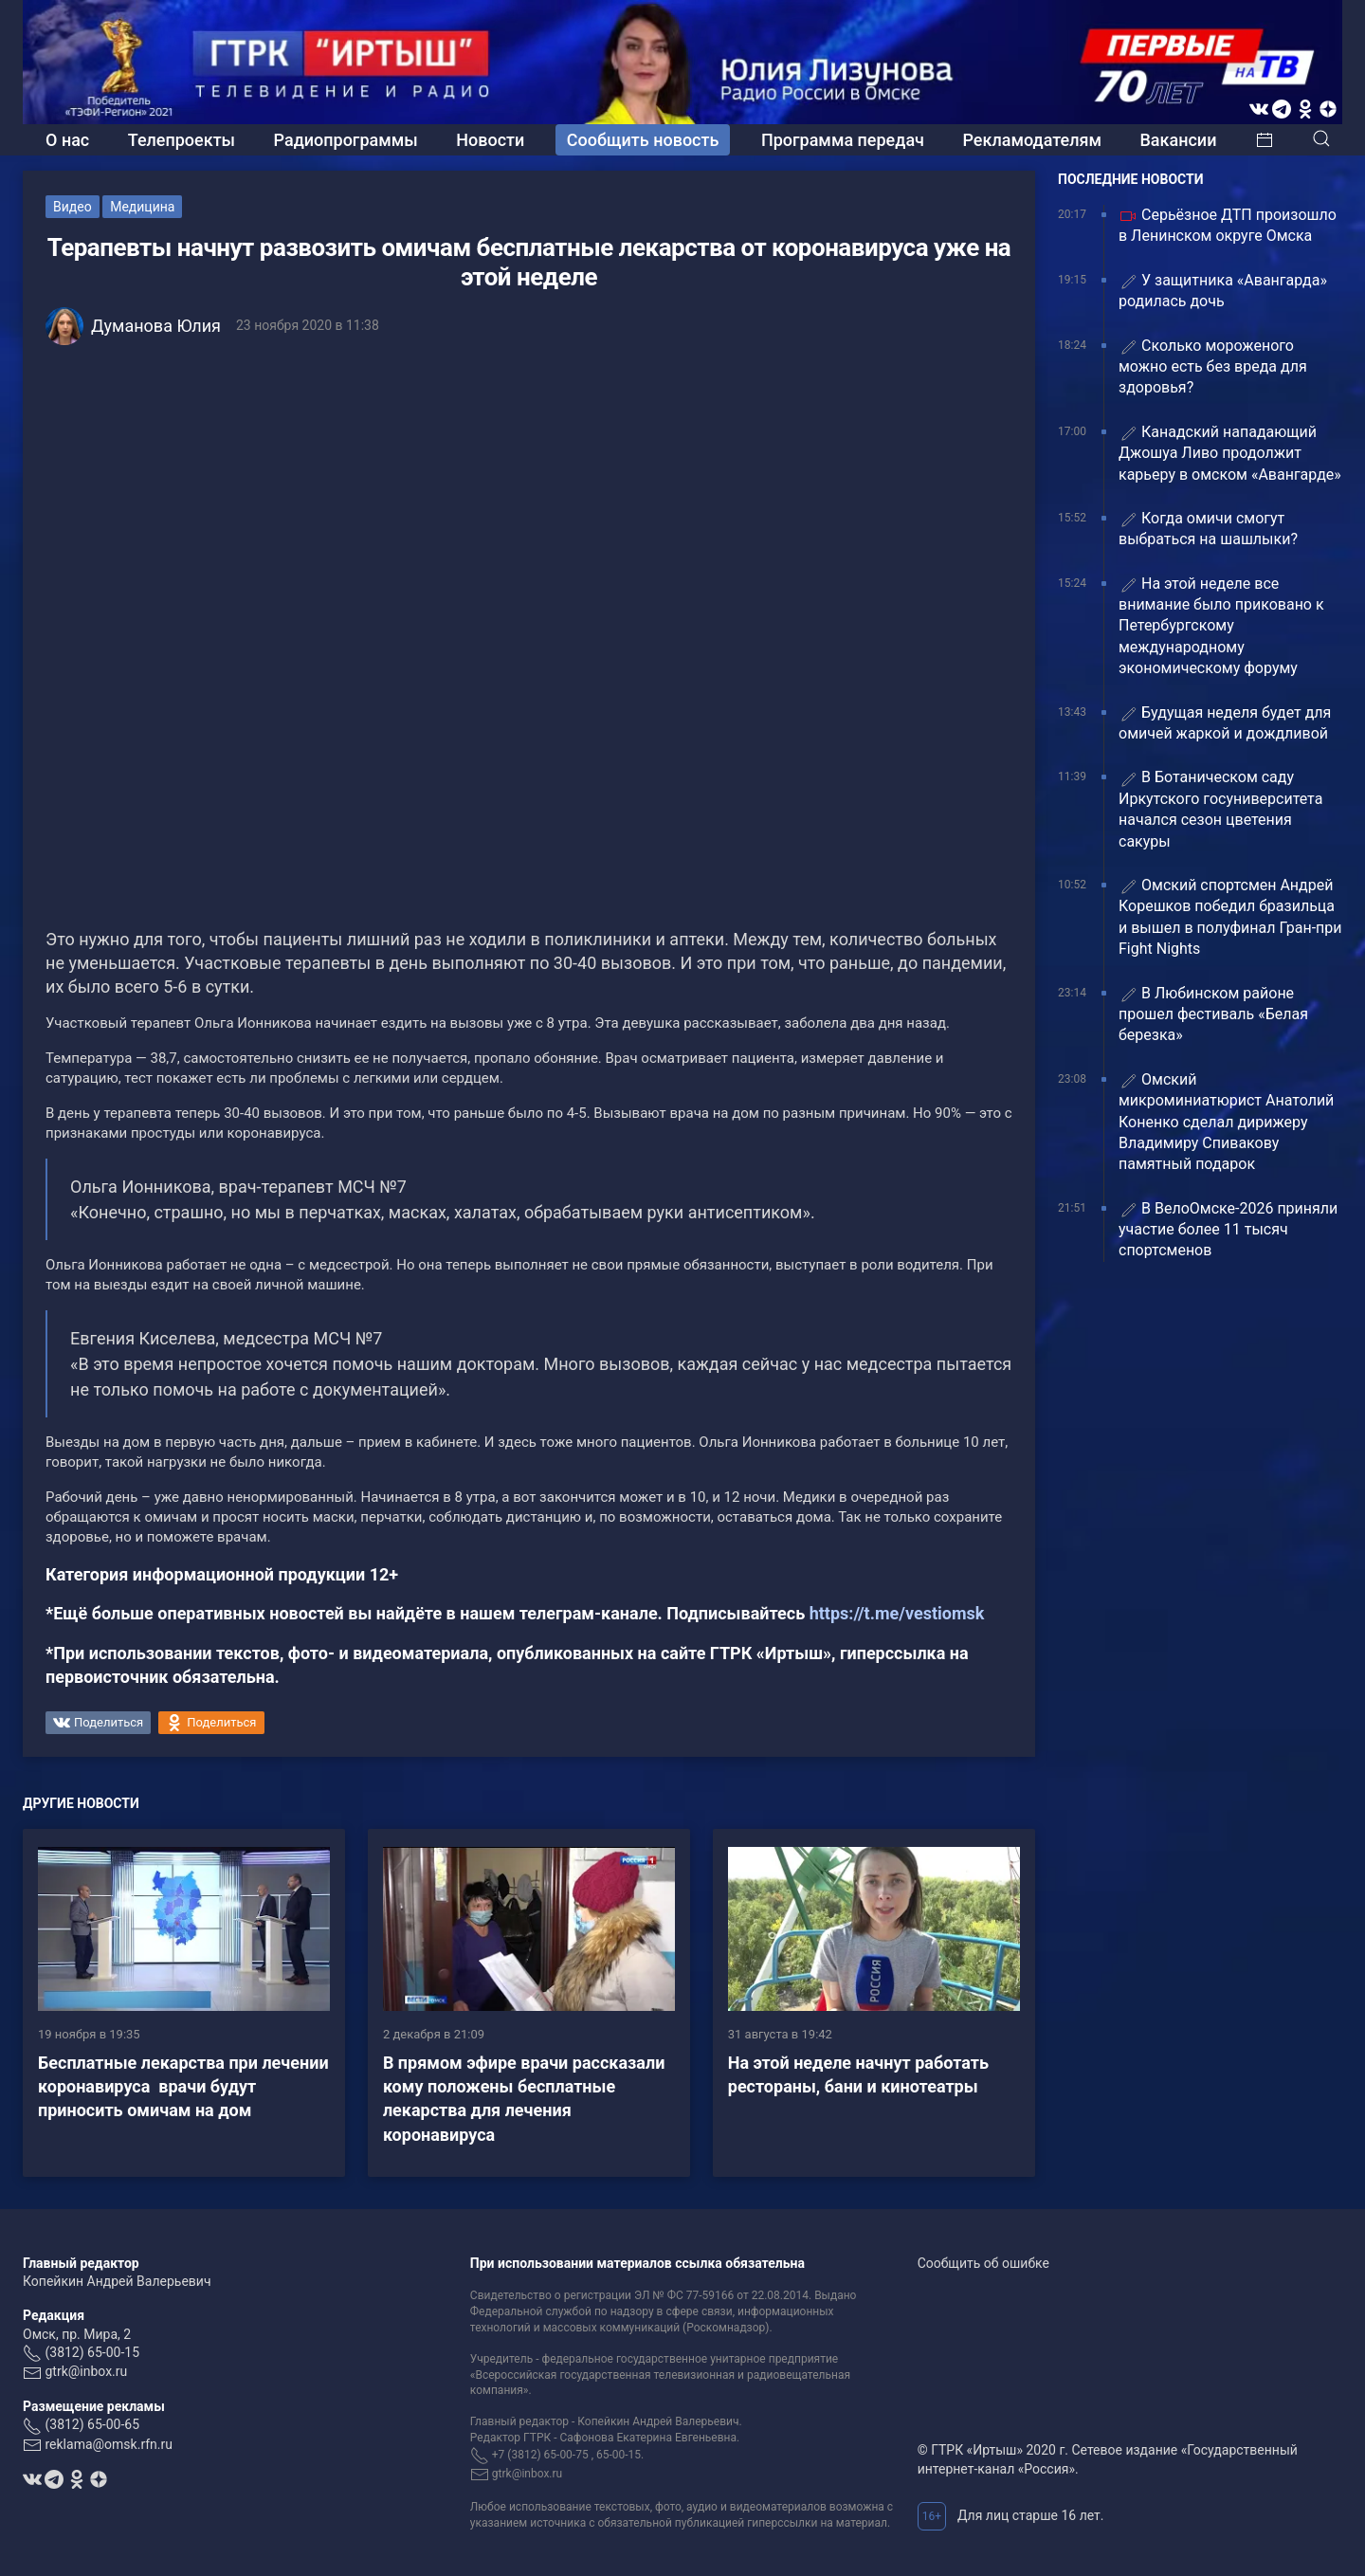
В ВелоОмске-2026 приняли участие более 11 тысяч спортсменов (1228, 1229)
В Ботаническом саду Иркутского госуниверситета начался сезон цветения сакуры (1220, 809)
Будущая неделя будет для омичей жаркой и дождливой (1225, 722)
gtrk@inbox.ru (86, 2371)
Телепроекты (181, 140)
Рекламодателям (1031, 140)
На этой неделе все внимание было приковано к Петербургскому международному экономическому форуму (1221, 626)
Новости (490, 140)
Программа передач (842, 140)
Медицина (142, 206)
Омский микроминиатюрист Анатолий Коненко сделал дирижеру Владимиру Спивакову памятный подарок (1226, 1122)
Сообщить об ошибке (983, 2263)
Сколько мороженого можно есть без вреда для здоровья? (1213, 367)
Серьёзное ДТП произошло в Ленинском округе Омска (1228, 225)
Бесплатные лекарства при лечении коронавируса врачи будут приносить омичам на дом (183, 2086)
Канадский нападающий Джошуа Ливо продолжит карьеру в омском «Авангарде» (1230, 453)
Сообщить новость (643, 140)
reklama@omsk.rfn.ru (109, 2444)
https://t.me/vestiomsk (897, 1613)
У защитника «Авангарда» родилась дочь (1223, 290)
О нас (67, 140)
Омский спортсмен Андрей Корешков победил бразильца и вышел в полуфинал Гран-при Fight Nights (1230, 917)
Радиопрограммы (346, 140)
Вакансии (1177, 140)
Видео (72, 206)
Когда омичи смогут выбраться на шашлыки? (1208, 528)
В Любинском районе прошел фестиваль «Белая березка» (1213, 1014)
